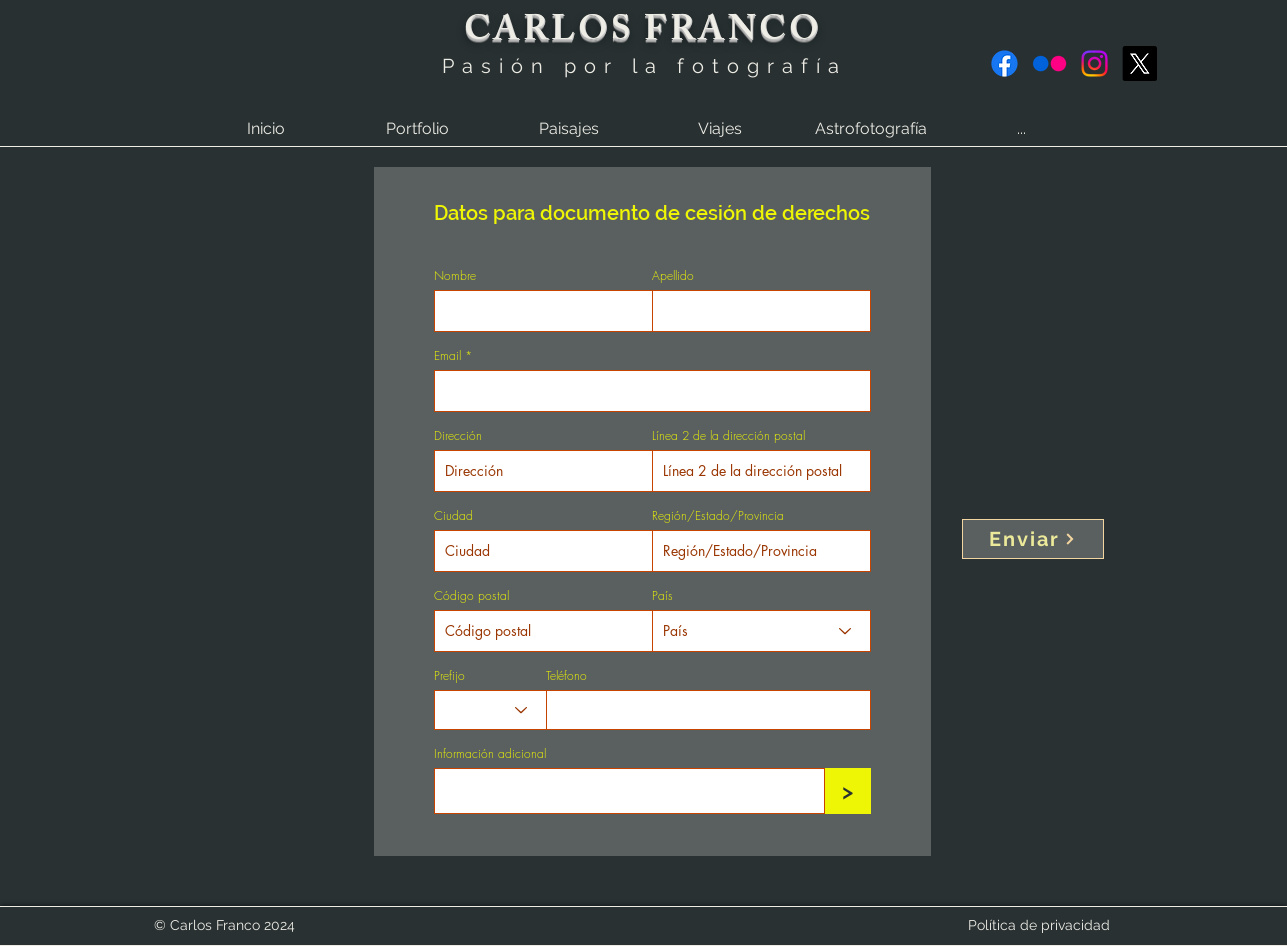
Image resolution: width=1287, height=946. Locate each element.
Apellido (673, 276)
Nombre (455, 276)
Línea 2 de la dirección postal (728, 436)
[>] (848, 791)
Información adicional (490, 754)
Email (447, 356)
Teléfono (566, 676)
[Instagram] (1094, 63)
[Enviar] (1033, 539)
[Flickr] (1049, 63)
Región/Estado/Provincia (718, 516)
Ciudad (453, 516)
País (662, 596)
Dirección (458, 436)
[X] (1139, 63)
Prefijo (449, 676)
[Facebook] (1004, 63)
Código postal (471, 596)
